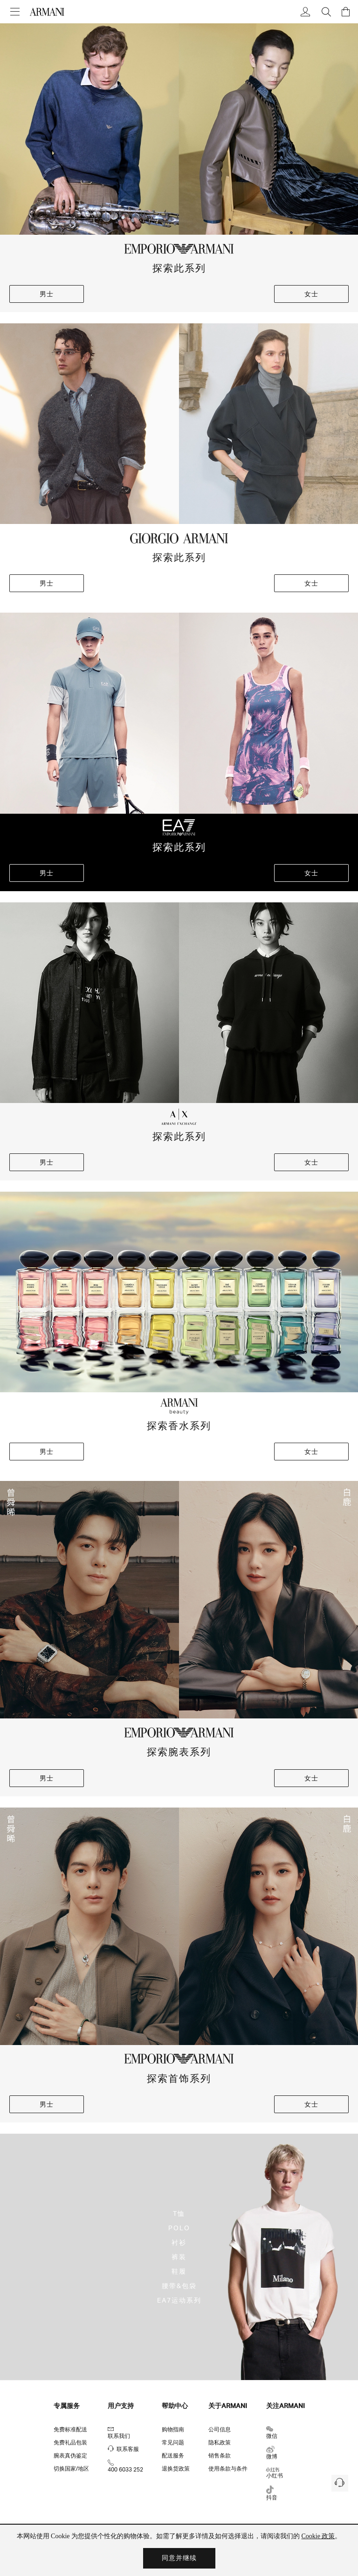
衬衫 (179, 2242)
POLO (179, 2227)
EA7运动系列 (179, 2300)
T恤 (179, 2213)
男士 (47, 293)
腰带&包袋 (179, 2285)
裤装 (179, 2256)
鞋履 (179, 2271)
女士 (311, 293)
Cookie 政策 (318, 2536)
